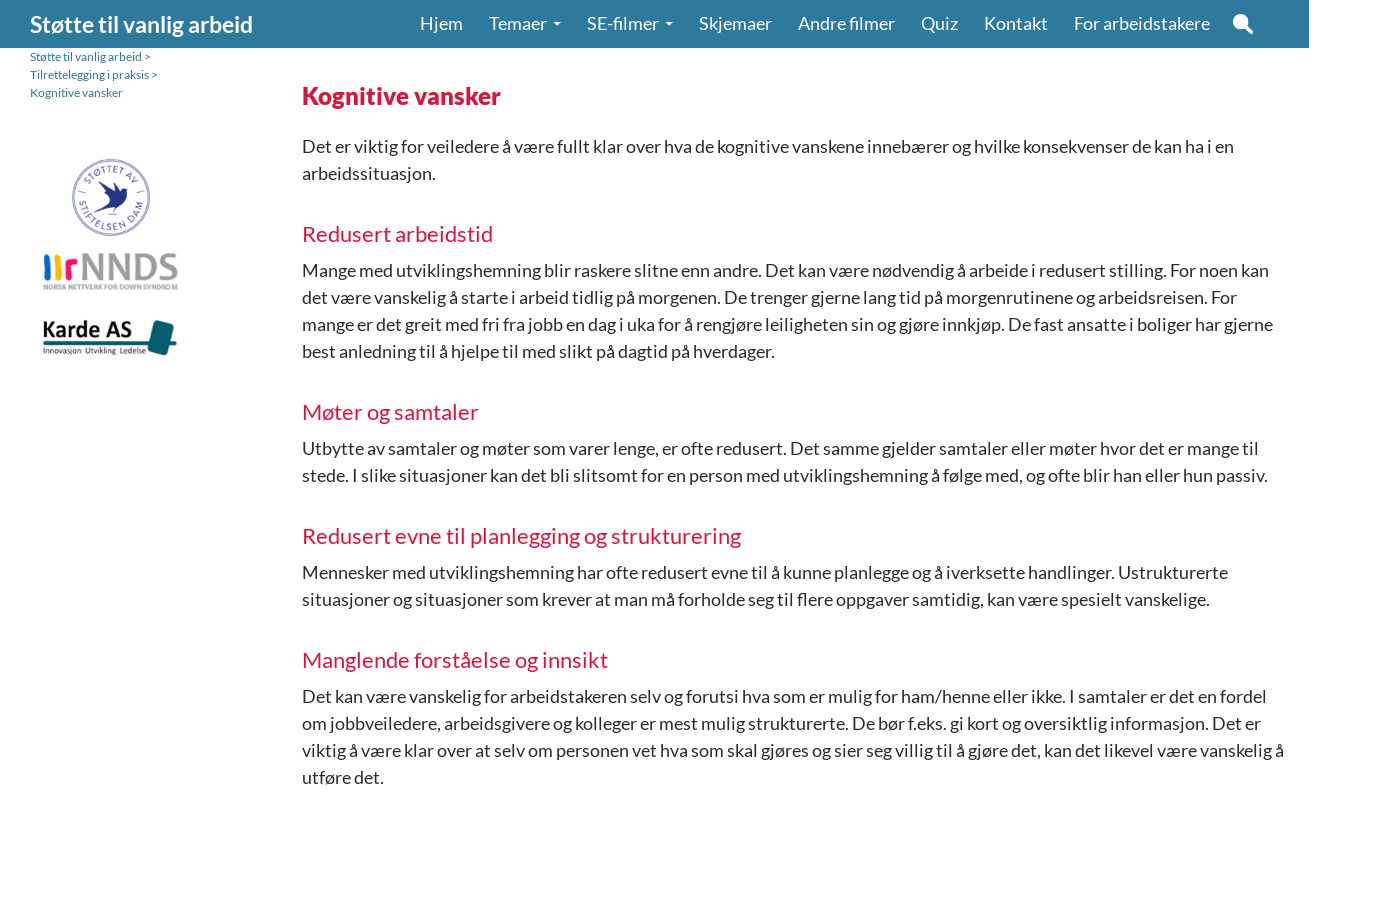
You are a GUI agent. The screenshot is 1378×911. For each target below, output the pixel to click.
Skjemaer (735, 23)
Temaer (518, 23)
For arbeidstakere (1142, 23)
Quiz (939, 23)
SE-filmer (623, 23)
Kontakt (1016, 23)
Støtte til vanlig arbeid (141, 24)
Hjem (441, 23)
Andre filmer (846, 23)
